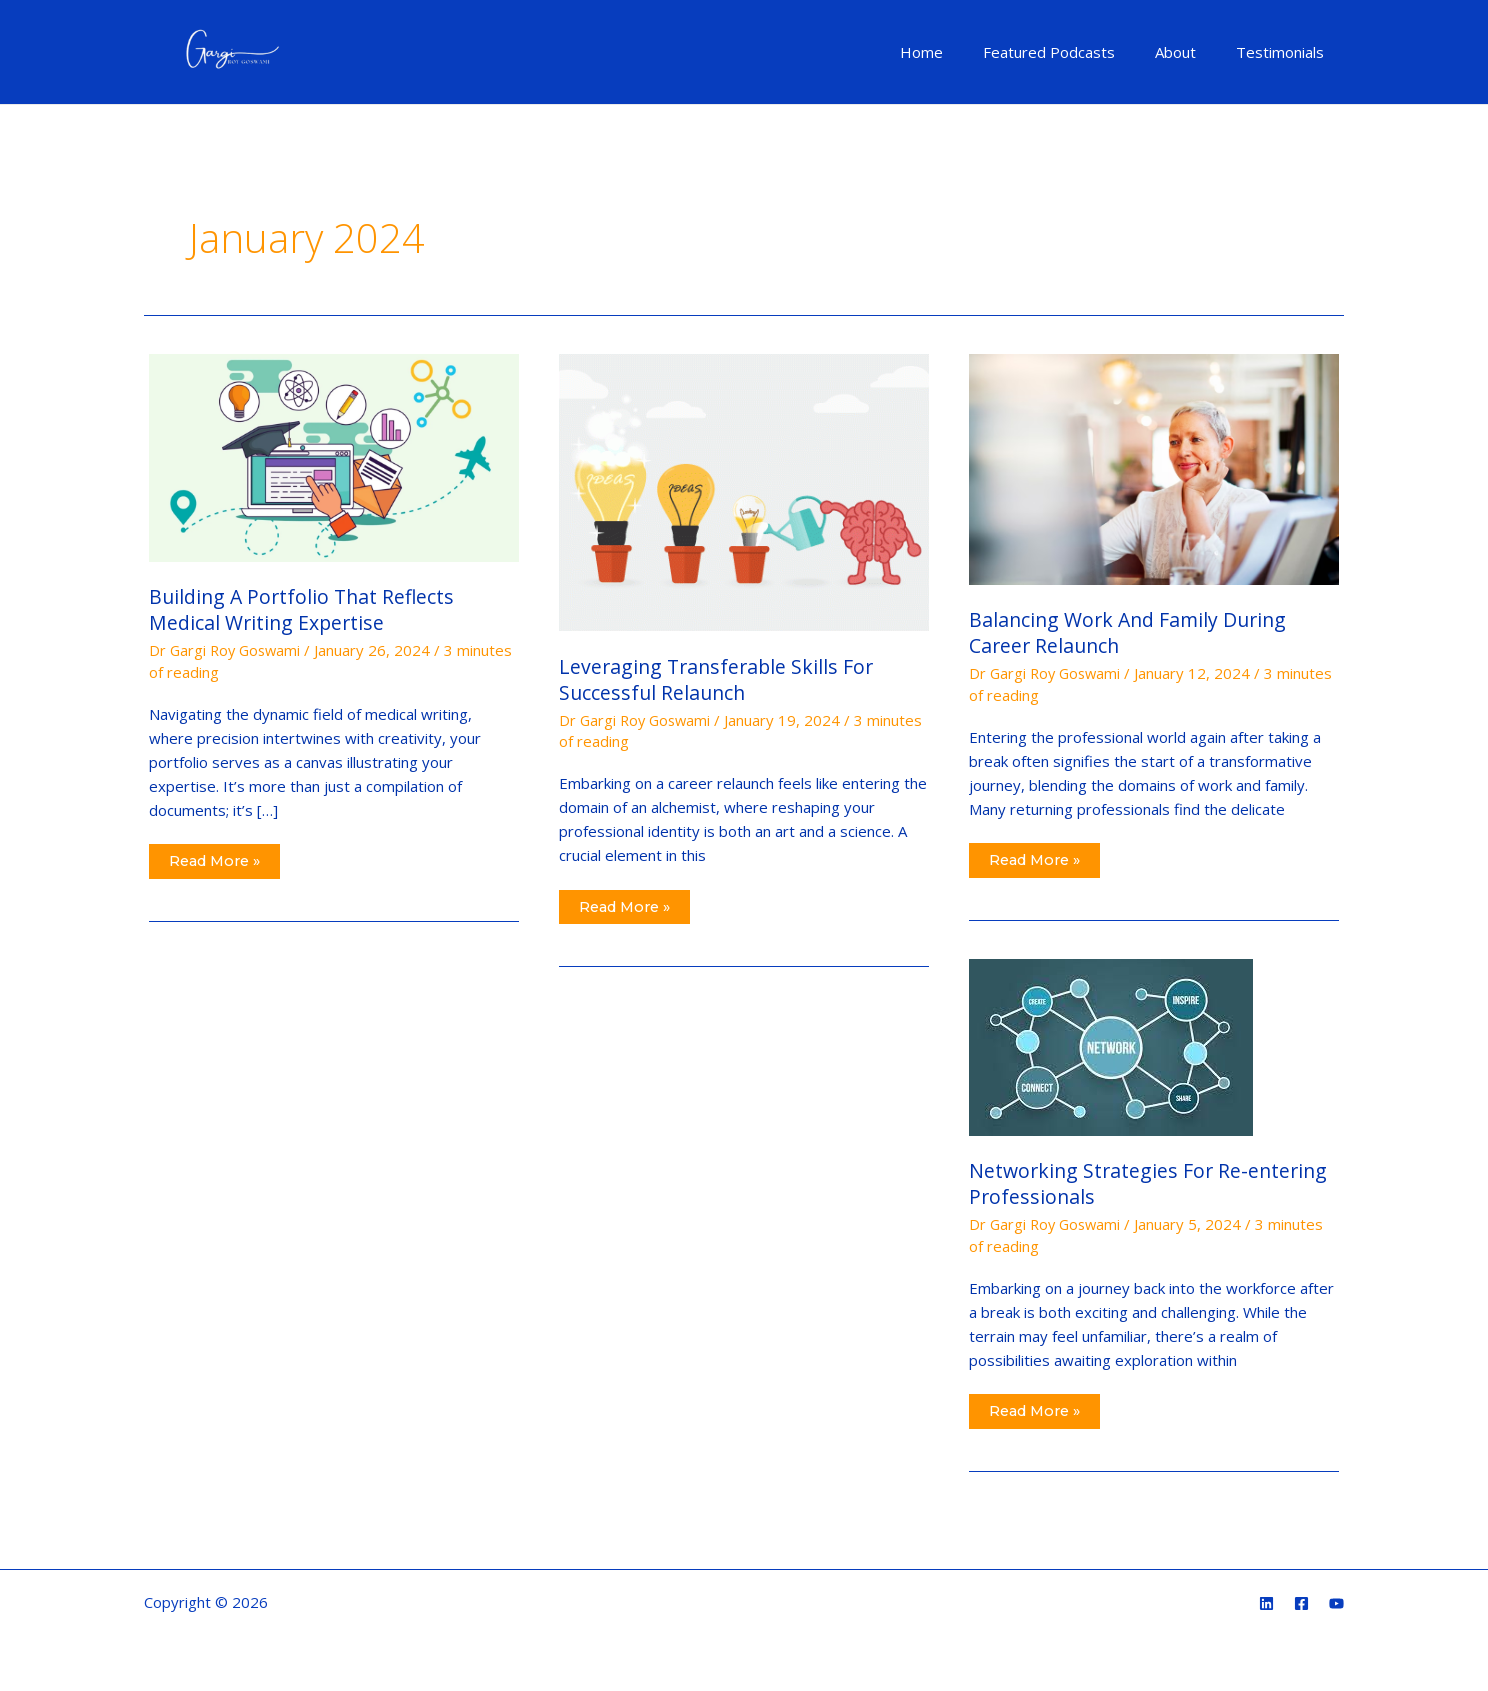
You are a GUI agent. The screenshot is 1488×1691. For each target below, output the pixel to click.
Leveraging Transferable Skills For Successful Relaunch (720, 679)
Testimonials (1285, 52)
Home (956, 52)
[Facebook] (1301, 1604)
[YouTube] (1336, 1604)
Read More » (218, 857)
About (1190, 52)
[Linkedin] (1266, 1604)
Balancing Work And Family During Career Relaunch (1132, 632)
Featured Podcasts (1074, 52)
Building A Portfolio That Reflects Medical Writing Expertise (305, 609)
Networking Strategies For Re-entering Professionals (1152, 1183)
